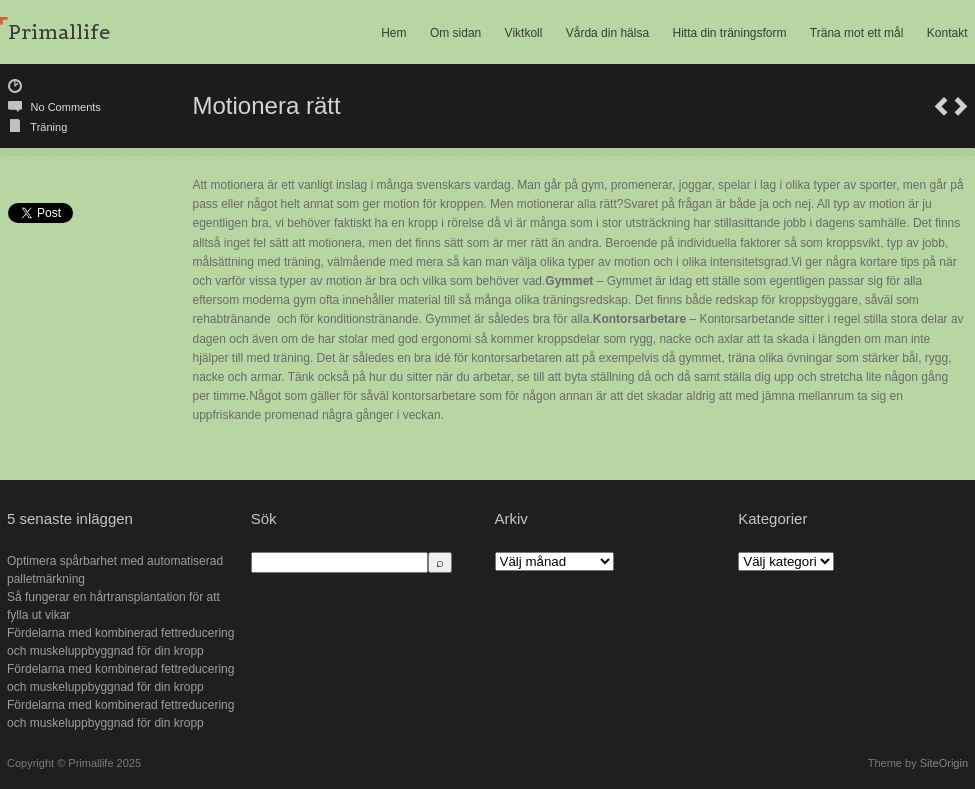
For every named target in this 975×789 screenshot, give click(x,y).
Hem (393, 33)
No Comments (66, 107)
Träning (48, 127)
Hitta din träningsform (729, 33)
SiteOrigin (944, 763)
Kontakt (947, 33)
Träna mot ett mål (857, 33)
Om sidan (455, 33)
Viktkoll (524, 33)
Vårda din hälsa (607, 33)
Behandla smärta (961, 106)
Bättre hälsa (941, 106)
